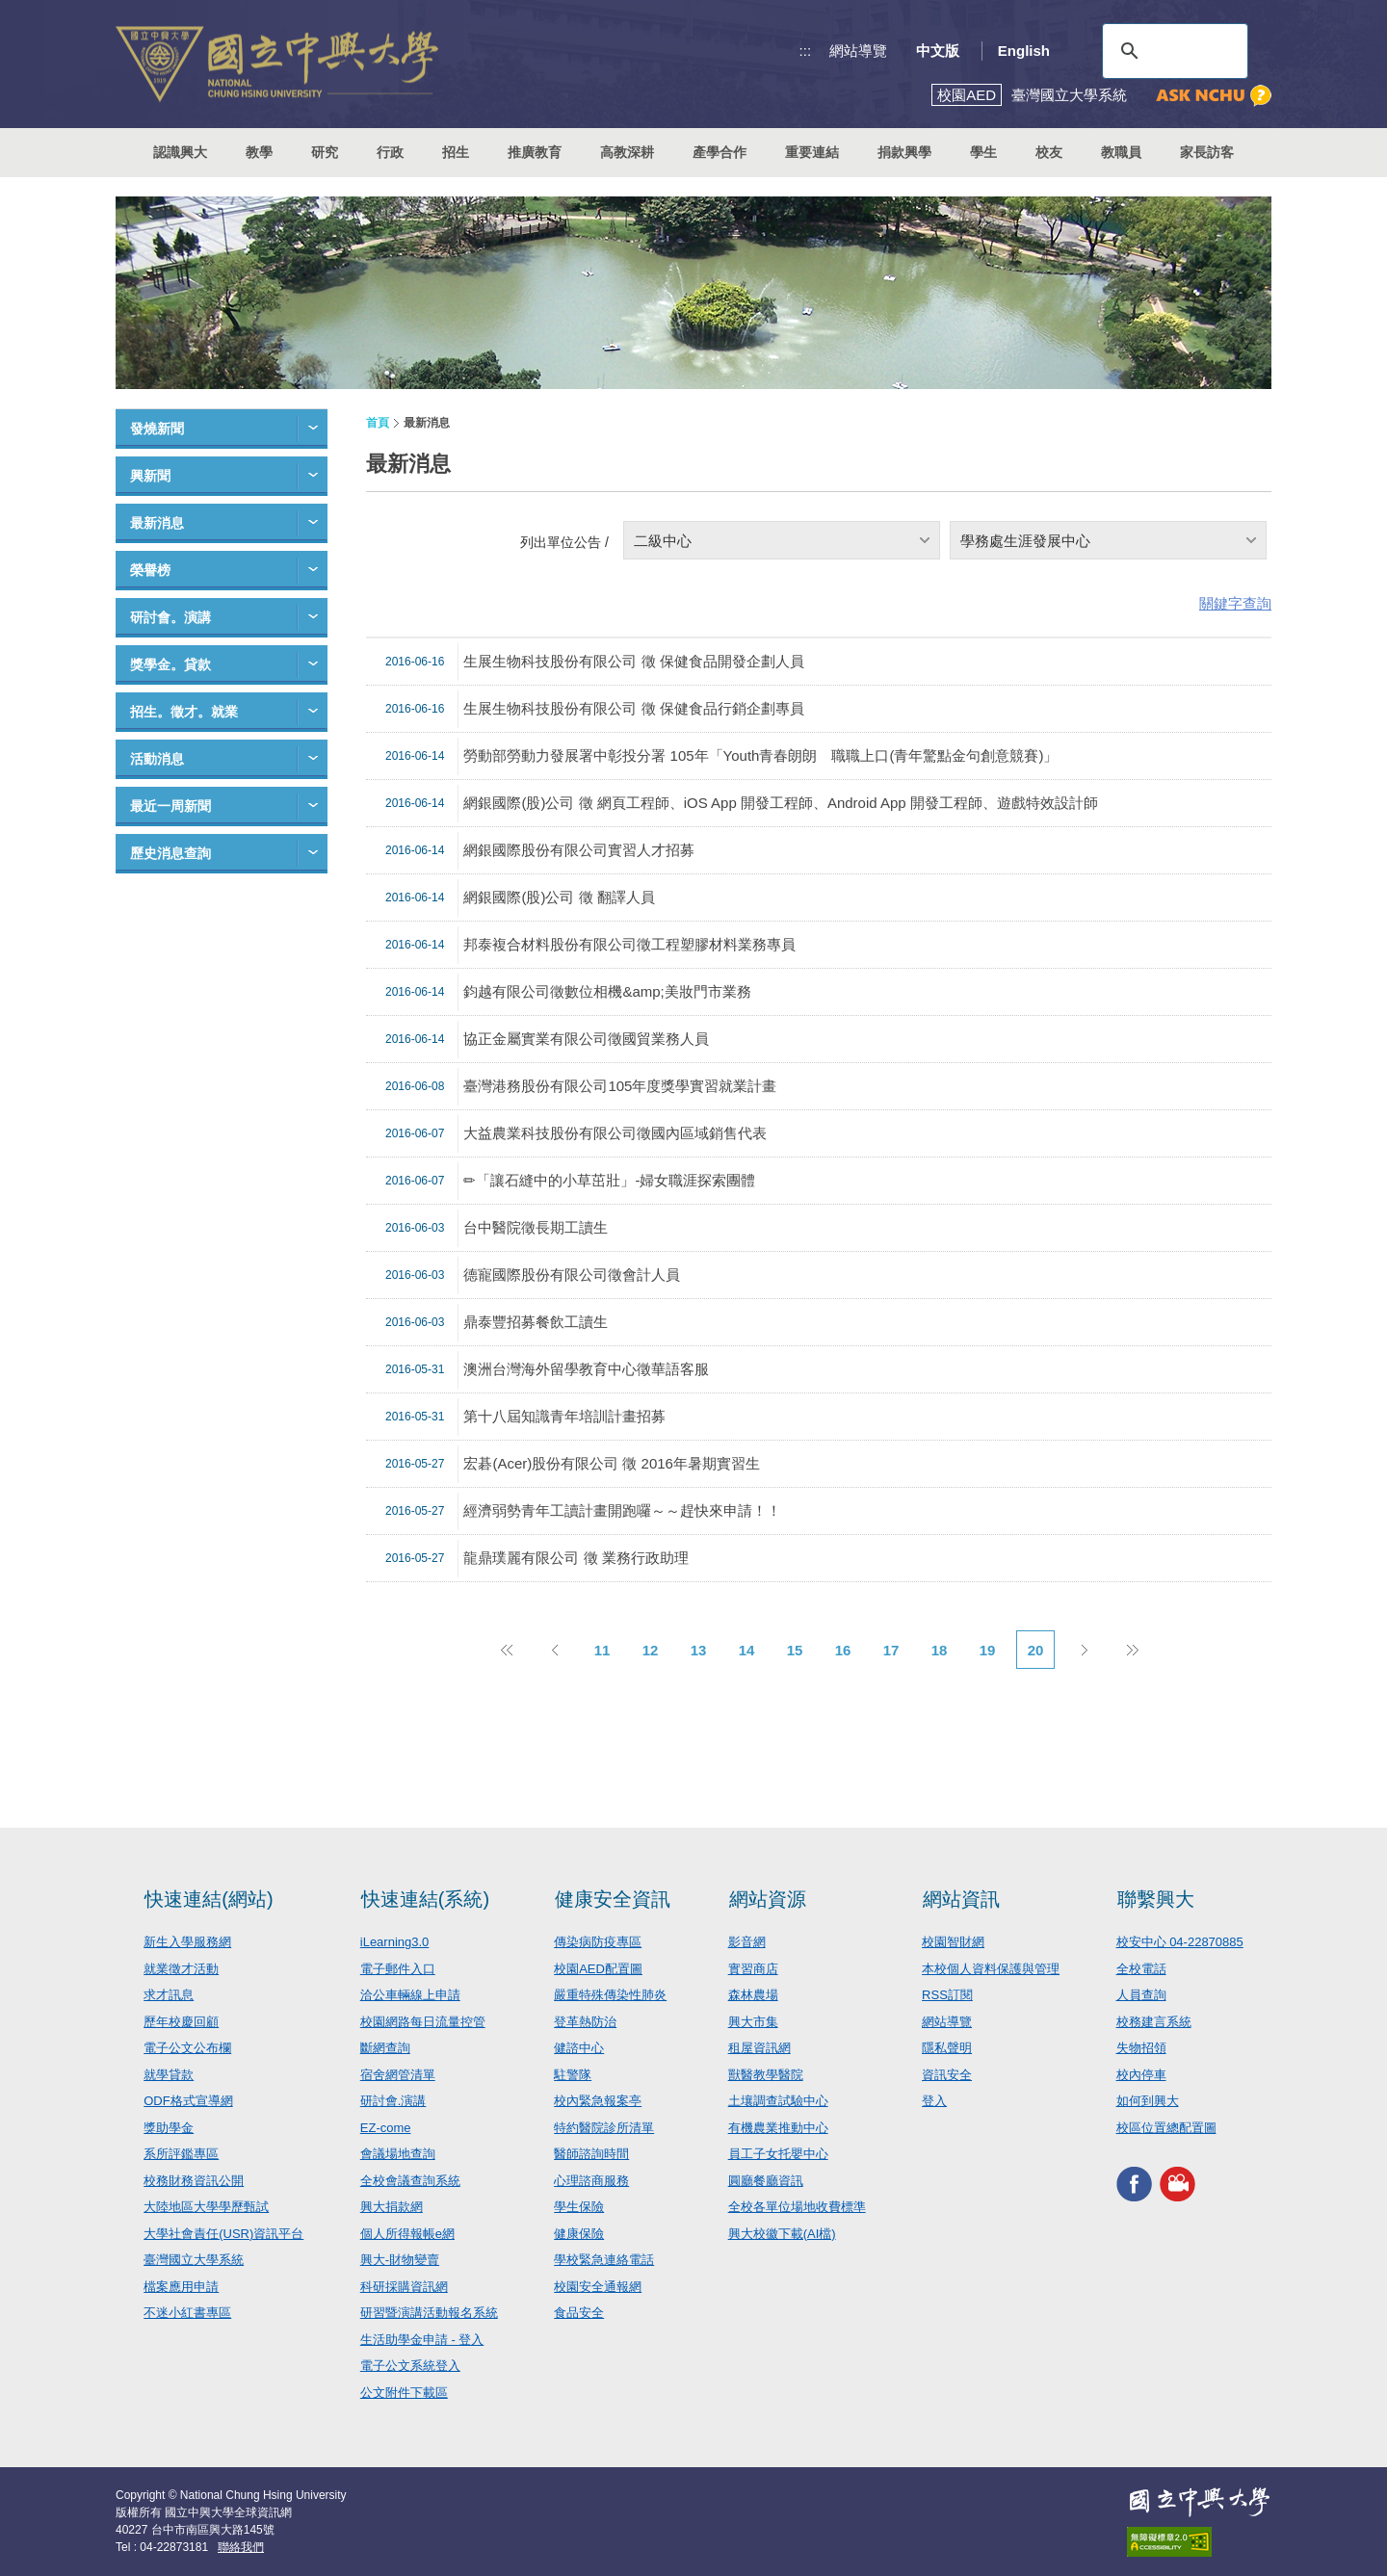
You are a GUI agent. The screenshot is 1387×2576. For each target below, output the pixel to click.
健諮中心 (579, 2048)
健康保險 (579, 2233)
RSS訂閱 (947, 1995)
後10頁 (1131, 1649)
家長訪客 (1207, 152)
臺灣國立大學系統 (194, 2259)
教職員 (1121, 152)
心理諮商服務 (591, 2180)
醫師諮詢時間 (591, 2154)
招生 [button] (455, 152)
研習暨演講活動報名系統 (429, 2312)
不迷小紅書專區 (187, 2312)
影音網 (747, 1942)
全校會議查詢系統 (410, 2180)
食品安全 (579, 2312)
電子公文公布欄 (187, 2048)
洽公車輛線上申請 (410, 1995)
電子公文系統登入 (410, 2365)
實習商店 (753, 1969)
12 (650, 1650)
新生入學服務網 (187, 1942)
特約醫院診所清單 (604, 2128)
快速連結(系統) (425, 1899)
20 (1036, 1650)
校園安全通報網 (597, 2286)
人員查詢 (1141, 1995)
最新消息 (157, 523)
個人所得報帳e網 (407, 2233)
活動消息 (157, 759)
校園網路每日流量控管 (422, 2022)
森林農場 (753, 1995)
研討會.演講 (393, 2101)
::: (805, 50)
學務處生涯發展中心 (1025, 541)
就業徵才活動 (181, 1969)
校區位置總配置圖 (1166, 2128)
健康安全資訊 (612, 1899)
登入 (934, 2101)
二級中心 (663, 541)
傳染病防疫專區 (597, 1942)
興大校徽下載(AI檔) (782, 2233)
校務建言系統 (1153, 2022)
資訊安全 (947, 2075)
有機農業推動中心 (778, 2128)
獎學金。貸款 (170, 664)
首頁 (377, 422)
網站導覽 (858, 50)
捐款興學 (904, 152)
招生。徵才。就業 (184, 711)
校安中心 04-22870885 (1179, 1942)
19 (988, 1650)
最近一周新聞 (170, 806)
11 (602, 1650)
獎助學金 (169, 2128)
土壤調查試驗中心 (778, 2101)
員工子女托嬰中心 (778, 2154)
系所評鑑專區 (181, 2154)
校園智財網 (953, 1942)
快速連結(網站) (208, 1899)
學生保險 (579, 2206)
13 (699, 1650)
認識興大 (180, 152)
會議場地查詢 (397, 2154)
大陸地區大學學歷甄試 (206, 2206)
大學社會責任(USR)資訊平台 (223, 2233)
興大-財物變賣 (399, 2259)
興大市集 (753, 2022)
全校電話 (1141, 1969)
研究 (324, 152)
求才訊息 (169, 1995)
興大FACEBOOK (1134, 2183)
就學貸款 (169, 2075)
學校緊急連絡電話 (604, 2259)
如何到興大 (1147, 2101)
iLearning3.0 (395, 1942)
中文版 (937, 50)
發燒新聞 (157, 428)
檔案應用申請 (181, 2286)
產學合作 (719, 152)
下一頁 (1083, 1649)
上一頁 (554, 1649)
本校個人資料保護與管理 (991, 1969)
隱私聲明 (947, 2048)
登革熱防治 (585, 2022)
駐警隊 (572, 2075)
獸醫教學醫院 (765, 2075)
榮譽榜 (150, 570)
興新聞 (150, 475)
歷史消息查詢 (170, 853)
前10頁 (505, 1649)
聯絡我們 (241, 2547)
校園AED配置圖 (598, 1969)
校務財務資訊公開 (194, 2180)
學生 (983, 152)
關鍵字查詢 (1235, 603)
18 (939, 1650)
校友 (1048, 152)
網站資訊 (961, 1899)
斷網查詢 (385, 2048)
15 (795, 1650)
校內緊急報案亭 (597, 2101)
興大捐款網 (391, 2206)
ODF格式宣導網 (188, 2101)
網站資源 (767, 1899)
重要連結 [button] (812, 152)
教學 (259, 152)
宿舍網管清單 (397, 2075)
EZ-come (385, 2128)
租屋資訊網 (759, 2048)
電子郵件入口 (397, 1969)
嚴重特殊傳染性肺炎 (610, 1995)
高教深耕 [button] (627, 152)
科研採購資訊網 (404, 2286)
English (1024, 50)
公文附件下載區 (404, 2392)
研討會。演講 (170, 617)
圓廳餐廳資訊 (765, 2180)
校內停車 (1141, 2075)
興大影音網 (1177, 2183)
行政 (390, 152)
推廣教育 (535, 152)
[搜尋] (1172, 51)
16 (843, 1650)
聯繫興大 (1155, 1899)
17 (891, 1650)
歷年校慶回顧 (181, 2022)
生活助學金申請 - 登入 (422, 2339)
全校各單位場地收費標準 (797, 2206)
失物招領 (1141, 2048)
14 (747, 1650)
